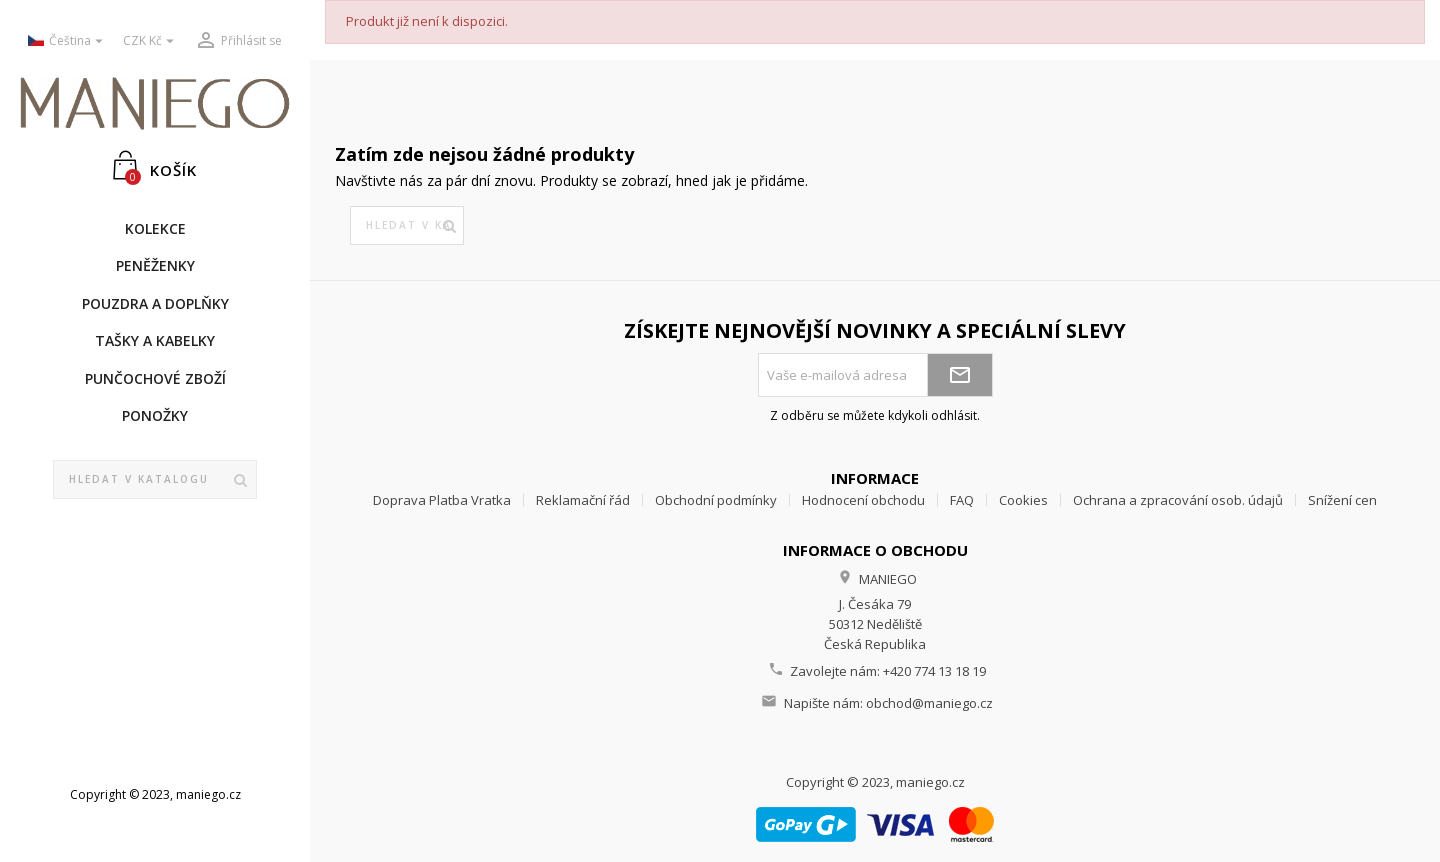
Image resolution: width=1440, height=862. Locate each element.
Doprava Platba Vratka (442, 500)
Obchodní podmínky (716, 500)
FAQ (962, 500)
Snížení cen (1342, 500)
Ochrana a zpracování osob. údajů (1178, 500)
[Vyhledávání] (155, 480)
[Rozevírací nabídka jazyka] (68, 41)
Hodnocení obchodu (863, 500)
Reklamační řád (583, 500)
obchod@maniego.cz (929, 703)
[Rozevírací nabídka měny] (151, 41)
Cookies (1023, 500)
